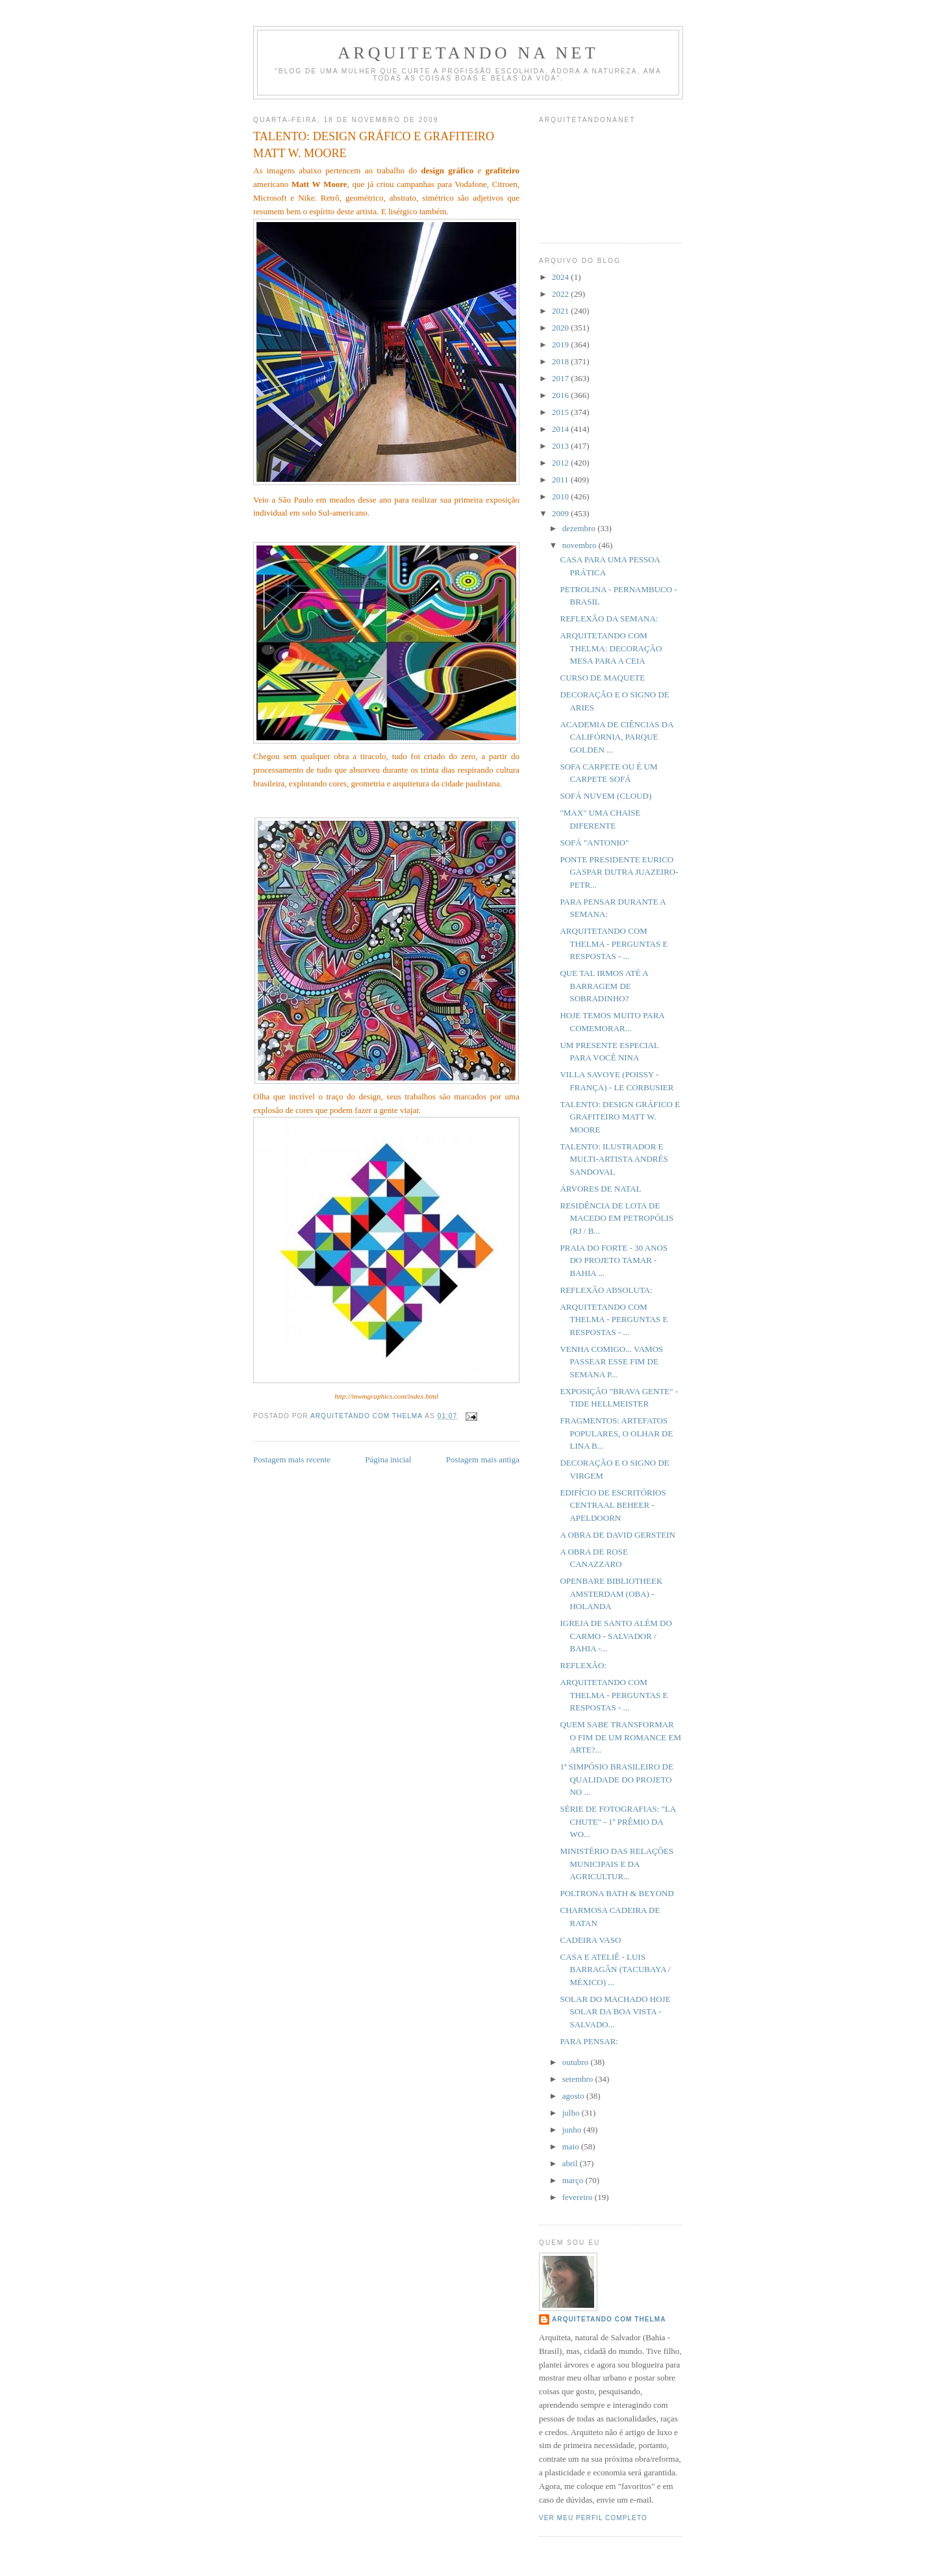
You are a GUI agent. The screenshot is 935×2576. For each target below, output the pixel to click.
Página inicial (388, 1459)
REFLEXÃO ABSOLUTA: (606, 1290)
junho (573, 2129)
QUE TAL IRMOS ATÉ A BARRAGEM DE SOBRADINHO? (603, 985)
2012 (561, 463)
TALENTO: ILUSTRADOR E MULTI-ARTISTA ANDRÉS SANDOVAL (613, 1159)
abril (571, 2163)
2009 (561, 513)
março (574, 2180)
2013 (561, 446)
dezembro (580, 528)
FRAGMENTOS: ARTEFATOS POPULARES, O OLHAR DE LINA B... (616, 1433)
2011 (561, 479)
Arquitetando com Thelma (609, 2319)
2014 (561, 429)
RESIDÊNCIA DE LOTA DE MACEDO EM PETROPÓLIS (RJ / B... (616, 1218)
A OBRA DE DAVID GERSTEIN (617, 1535)
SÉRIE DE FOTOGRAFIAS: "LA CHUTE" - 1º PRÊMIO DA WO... (617, 1821)
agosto (574, 2096)
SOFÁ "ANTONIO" (594, 842)
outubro (576, 2062)
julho (572, 2113)
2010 (561, 496)
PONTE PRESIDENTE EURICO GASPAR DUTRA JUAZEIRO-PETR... (619, 872)
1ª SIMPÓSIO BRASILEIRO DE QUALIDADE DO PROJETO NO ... (616, 1779)
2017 (561, 378)
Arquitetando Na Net (468, 53)
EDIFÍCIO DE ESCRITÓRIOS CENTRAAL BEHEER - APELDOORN (613, 1505)
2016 (561, 395)
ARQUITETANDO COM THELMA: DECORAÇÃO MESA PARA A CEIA (611, 648)
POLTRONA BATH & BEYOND (616, 1893)
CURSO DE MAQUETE (602, 677)
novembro (580, 545)
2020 (561, 327)
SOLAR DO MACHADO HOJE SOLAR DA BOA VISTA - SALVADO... (615, 2011)
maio (571, 2146)
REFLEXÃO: (583, 1665)
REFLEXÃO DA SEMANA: (609, 618)
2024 (561, 277)
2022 (561, 294)
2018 (561, 361)
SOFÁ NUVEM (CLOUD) (605, 796)
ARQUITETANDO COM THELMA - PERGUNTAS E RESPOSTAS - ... (613, 943)
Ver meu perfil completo (593, 2517)
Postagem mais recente (291, 1459)
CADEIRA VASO (590, 1940)
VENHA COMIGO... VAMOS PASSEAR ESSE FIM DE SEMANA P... (611, 1361)
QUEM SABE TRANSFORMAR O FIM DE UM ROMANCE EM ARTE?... (620, 1737)
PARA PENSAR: (588, 2041)
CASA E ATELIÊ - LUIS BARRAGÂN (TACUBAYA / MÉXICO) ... (615, 1969)
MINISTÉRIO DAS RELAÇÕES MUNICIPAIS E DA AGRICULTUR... (616, 1863)
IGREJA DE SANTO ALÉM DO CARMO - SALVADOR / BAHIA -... (615, 1635)
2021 (561, 311)
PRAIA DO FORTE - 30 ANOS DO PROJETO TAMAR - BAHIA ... (613, 1260)
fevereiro (578, 2197)
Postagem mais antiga (482, 1459)
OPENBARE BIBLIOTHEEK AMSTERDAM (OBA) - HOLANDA (611, 1593)
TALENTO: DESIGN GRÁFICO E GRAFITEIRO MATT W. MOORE (620, 1116)
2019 (561, 344)
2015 (561, 412)
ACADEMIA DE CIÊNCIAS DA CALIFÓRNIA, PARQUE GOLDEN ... (616, 737)
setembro (578, 2079)
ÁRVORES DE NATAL (600, 1189)
